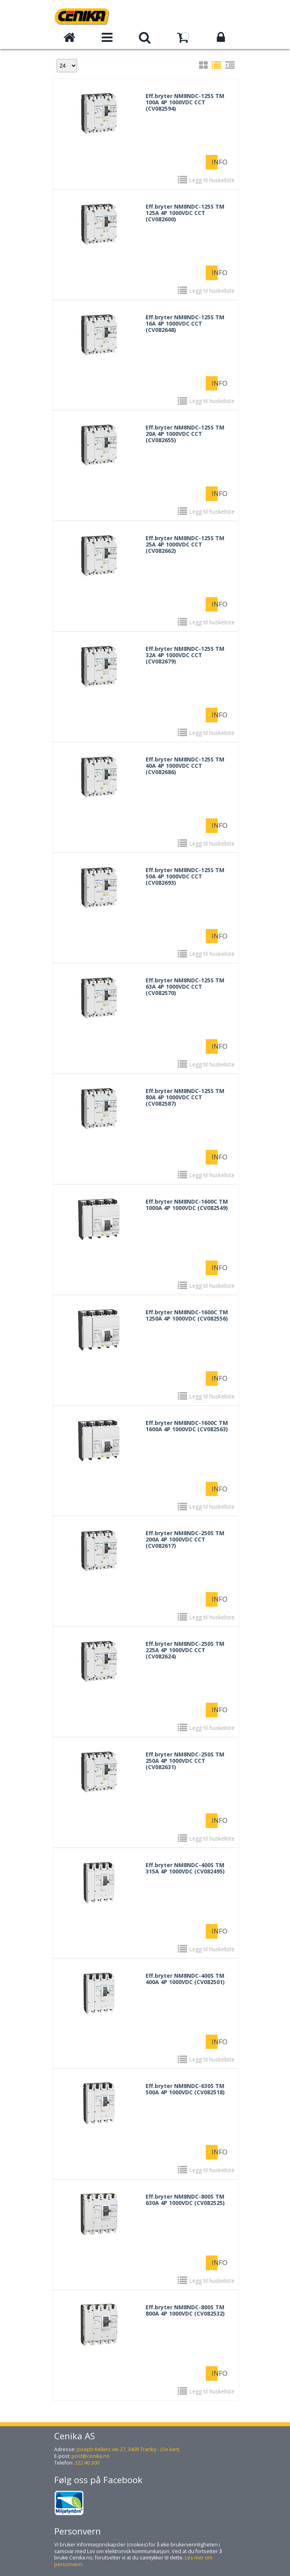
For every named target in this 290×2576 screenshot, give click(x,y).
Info (215, 161)
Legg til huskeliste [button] (212, 180)
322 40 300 (87, 2462)
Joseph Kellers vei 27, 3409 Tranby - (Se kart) (128, 2449)
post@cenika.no (91, 2456)
